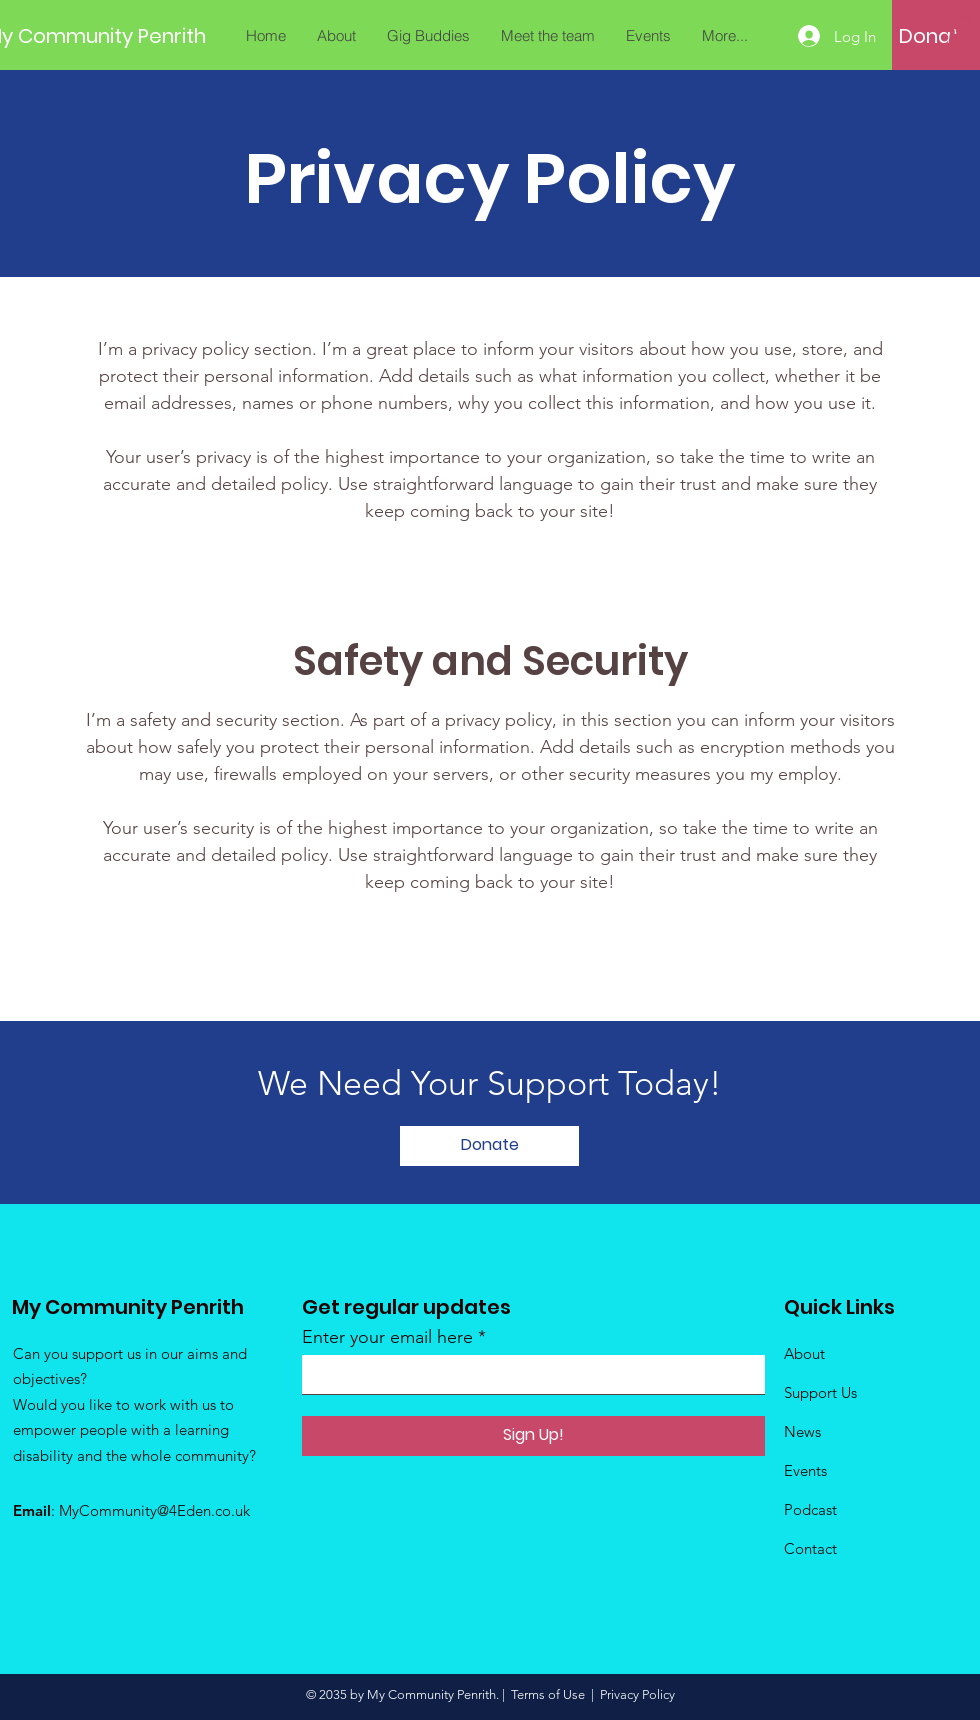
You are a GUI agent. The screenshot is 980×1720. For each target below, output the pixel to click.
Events (805, 1470)
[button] (963, 36)
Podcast (810, 1509)
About (804, 1353)
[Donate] (935, 36)
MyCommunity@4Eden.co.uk (154, 1510)
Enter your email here (387, 1337)
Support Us (820, 1392)
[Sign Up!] (533, 1436)
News (802, 1431)
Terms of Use (548, 1694)
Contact (810, 1548)
